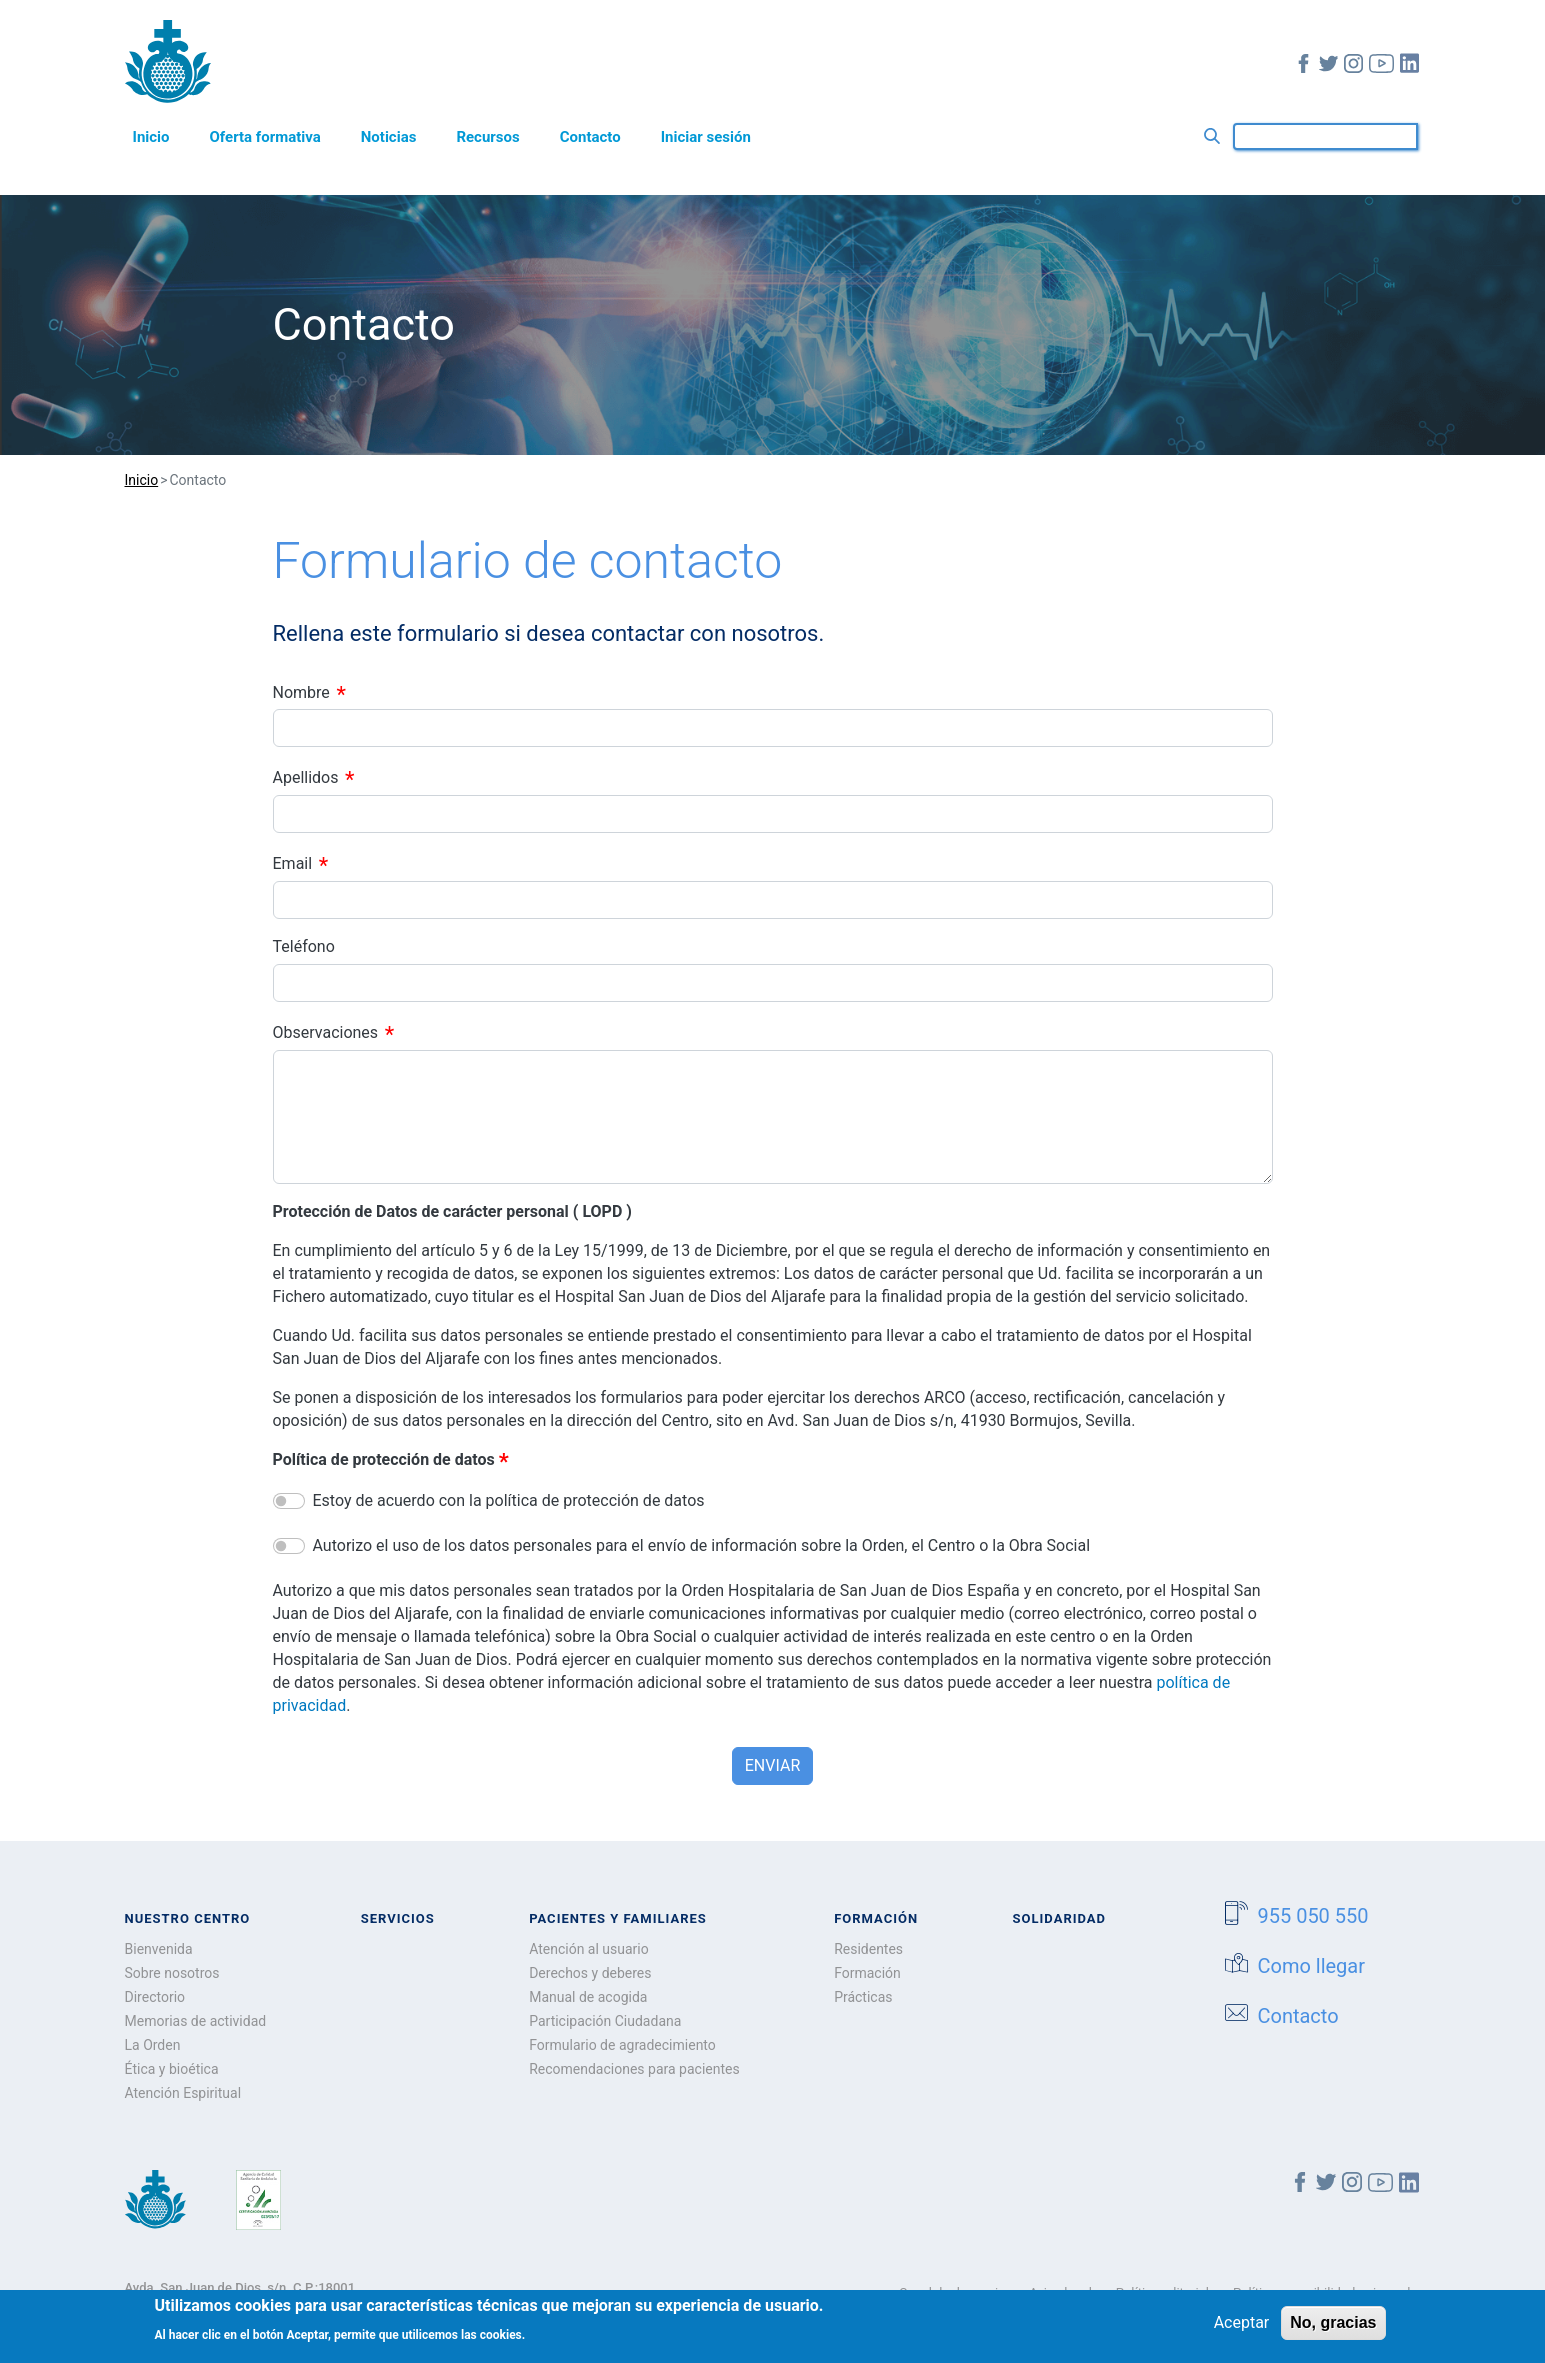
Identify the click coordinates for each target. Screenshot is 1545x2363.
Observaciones (326, 1032)
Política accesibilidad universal (1322, 2292)
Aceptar (1242, 2329)
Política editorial (1162, 2292)
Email (293, 863)
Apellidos (306, 777)
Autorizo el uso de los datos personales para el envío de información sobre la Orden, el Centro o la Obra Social (702, 1545)
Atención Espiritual (183, 2093)
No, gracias (1333, 2329)
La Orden (153, 2045)
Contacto (590, 137)
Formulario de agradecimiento (622, 2045)
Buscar (1216, 136)
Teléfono (304, 946)
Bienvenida (159, 1949)
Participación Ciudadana (605, 2021)
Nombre (301, 691)
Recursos (487, 137)
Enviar (772, 1765)
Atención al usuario (589, 1949)
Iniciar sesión (706, 137)
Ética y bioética (172, 2069)
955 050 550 (1297, 1914)
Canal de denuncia (952, 2292)
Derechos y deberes (590, 1973)
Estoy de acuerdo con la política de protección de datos (509, 1500)
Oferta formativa (265, 137)
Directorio (155, 1997)
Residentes (868, 1949)
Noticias (389, 137)
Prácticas (863, 1997)
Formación (867, 1973)
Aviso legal (1060, 2292)
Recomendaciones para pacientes (634, 2069)
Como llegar (1295, 1964)
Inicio (151, 137)
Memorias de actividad (196, 2021)
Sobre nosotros (172, 1973)
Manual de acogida (588, 1997)
